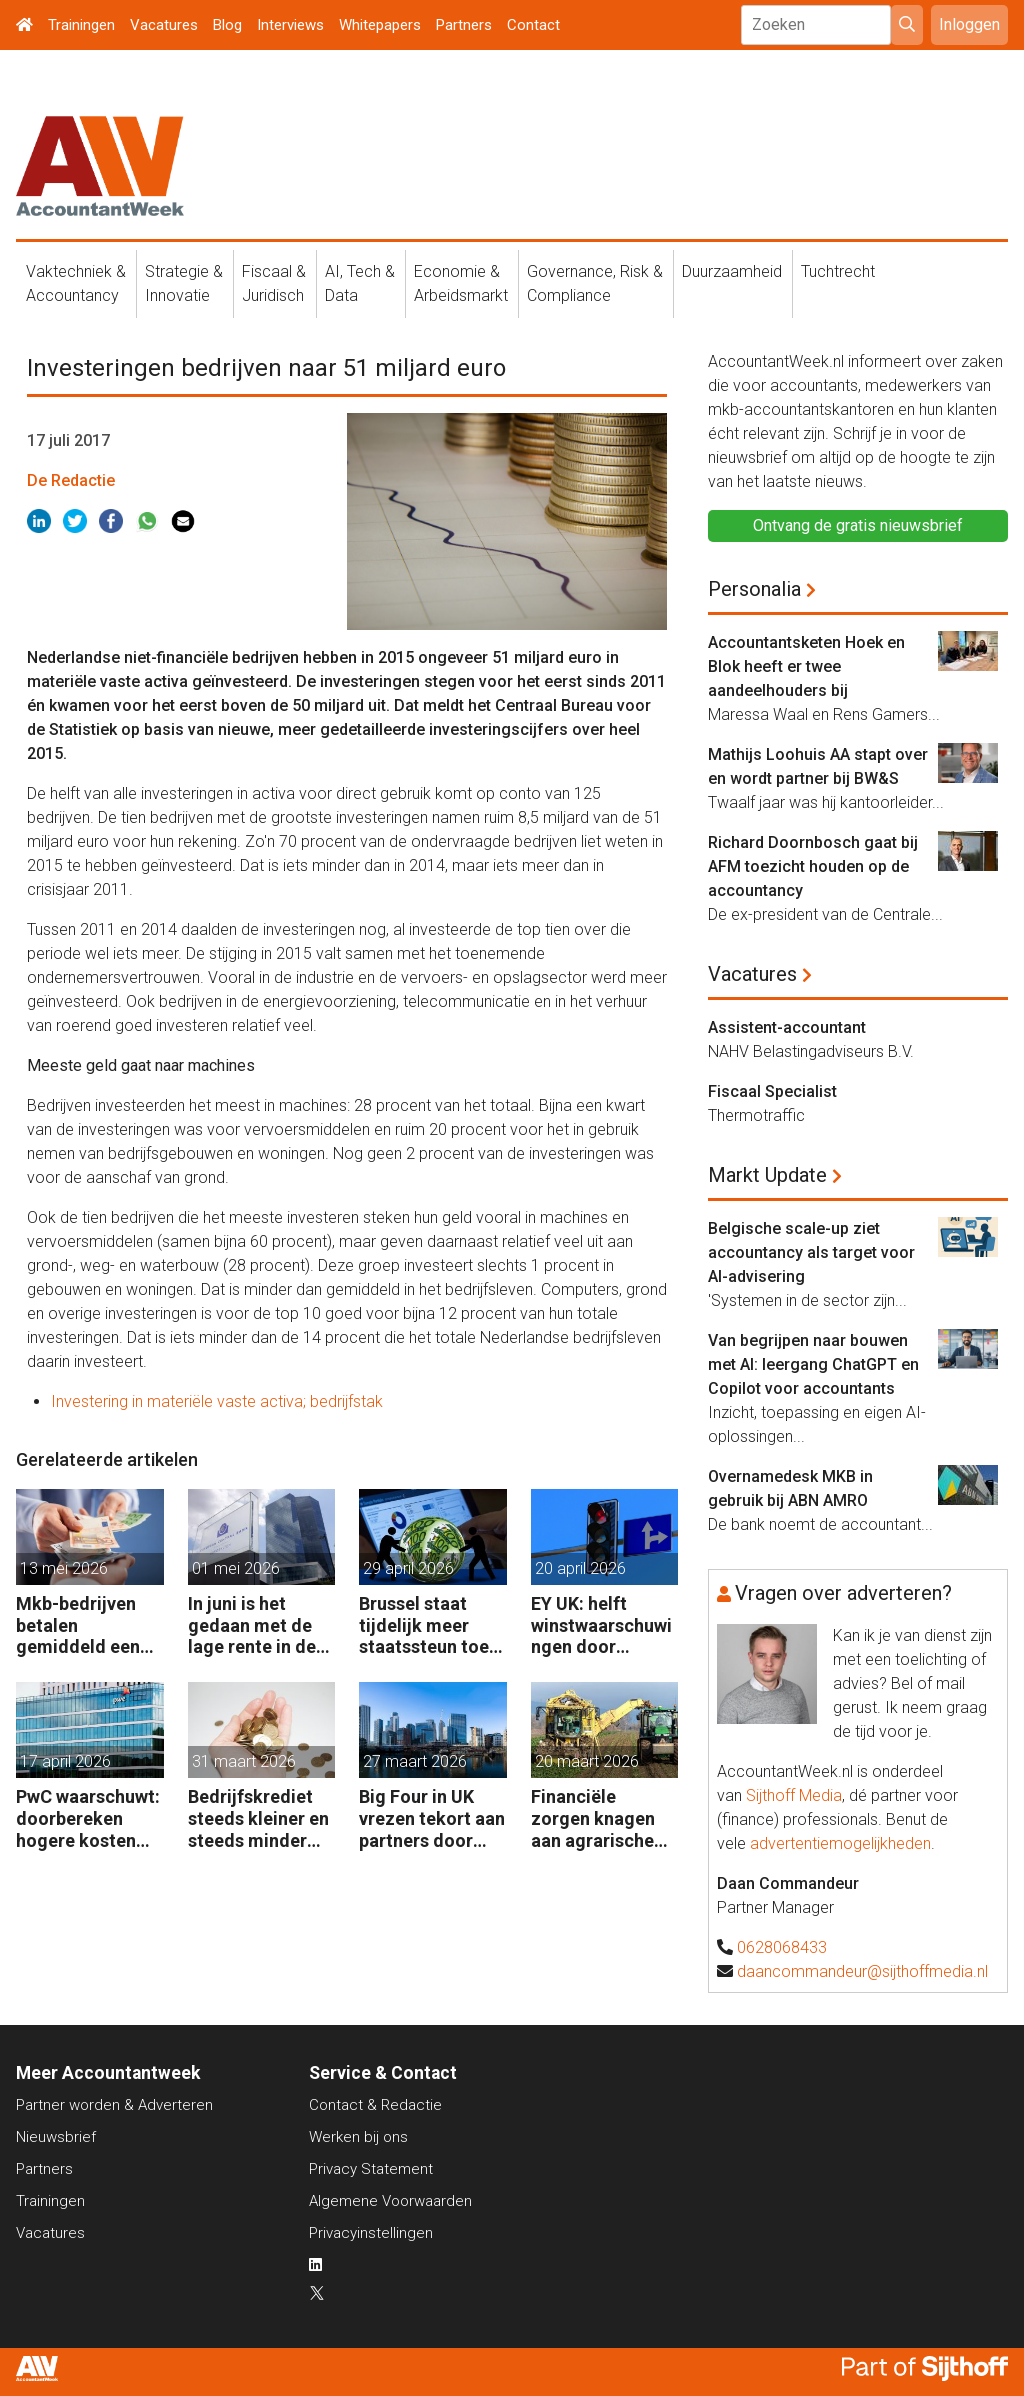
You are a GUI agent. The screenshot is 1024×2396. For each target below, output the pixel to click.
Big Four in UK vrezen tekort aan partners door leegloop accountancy (432, 1818)
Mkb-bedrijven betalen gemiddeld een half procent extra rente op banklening (78, 1625)
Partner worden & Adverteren (114, 2105)
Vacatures (164, 25)
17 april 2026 (65, 1761)
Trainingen (81, 25)
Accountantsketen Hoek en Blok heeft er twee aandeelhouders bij (806, 666)
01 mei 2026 (236, 1568)
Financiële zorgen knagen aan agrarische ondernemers (593, 1818)
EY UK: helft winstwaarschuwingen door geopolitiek (601, 1625)
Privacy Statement (371, 2169)
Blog (227, 25)
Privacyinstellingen (371, 2233)
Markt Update (767, 1175)
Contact (533, 25)
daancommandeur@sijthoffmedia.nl (862, 1971)
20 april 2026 (580, 1568)
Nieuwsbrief (56, 2137)
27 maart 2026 (415, 1761)
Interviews (290, 25)
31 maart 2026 (244, 1761)
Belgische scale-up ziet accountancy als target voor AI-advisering (811, 1252)
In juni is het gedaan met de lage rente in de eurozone (252, 1625)
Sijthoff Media (794, 1795)
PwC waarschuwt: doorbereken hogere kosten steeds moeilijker (88, 1818)
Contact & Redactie (375, 2105)
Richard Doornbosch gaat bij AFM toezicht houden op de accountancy (813, 866)
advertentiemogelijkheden (840, 1843)
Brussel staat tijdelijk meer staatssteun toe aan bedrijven (424, 1625)
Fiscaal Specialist (772, 1091)
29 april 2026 (408, 1568)
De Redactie (71, 480)
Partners (464, 25)
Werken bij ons (358, 2137)
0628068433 (782, 1947)
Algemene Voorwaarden (390, 2201)
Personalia (754, 589)
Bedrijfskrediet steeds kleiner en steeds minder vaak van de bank (258, 1818)
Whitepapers (380, 25)
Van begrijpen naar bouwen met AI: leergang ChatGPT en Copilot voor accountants (813, 1364)
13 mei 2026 (64, 1568)
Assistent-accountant (787, 1027)
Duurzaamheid (732, 271)
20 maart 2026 (587, 1761)
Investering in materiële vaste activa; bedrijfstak (217, 1401)
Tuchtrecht (838, 271)
